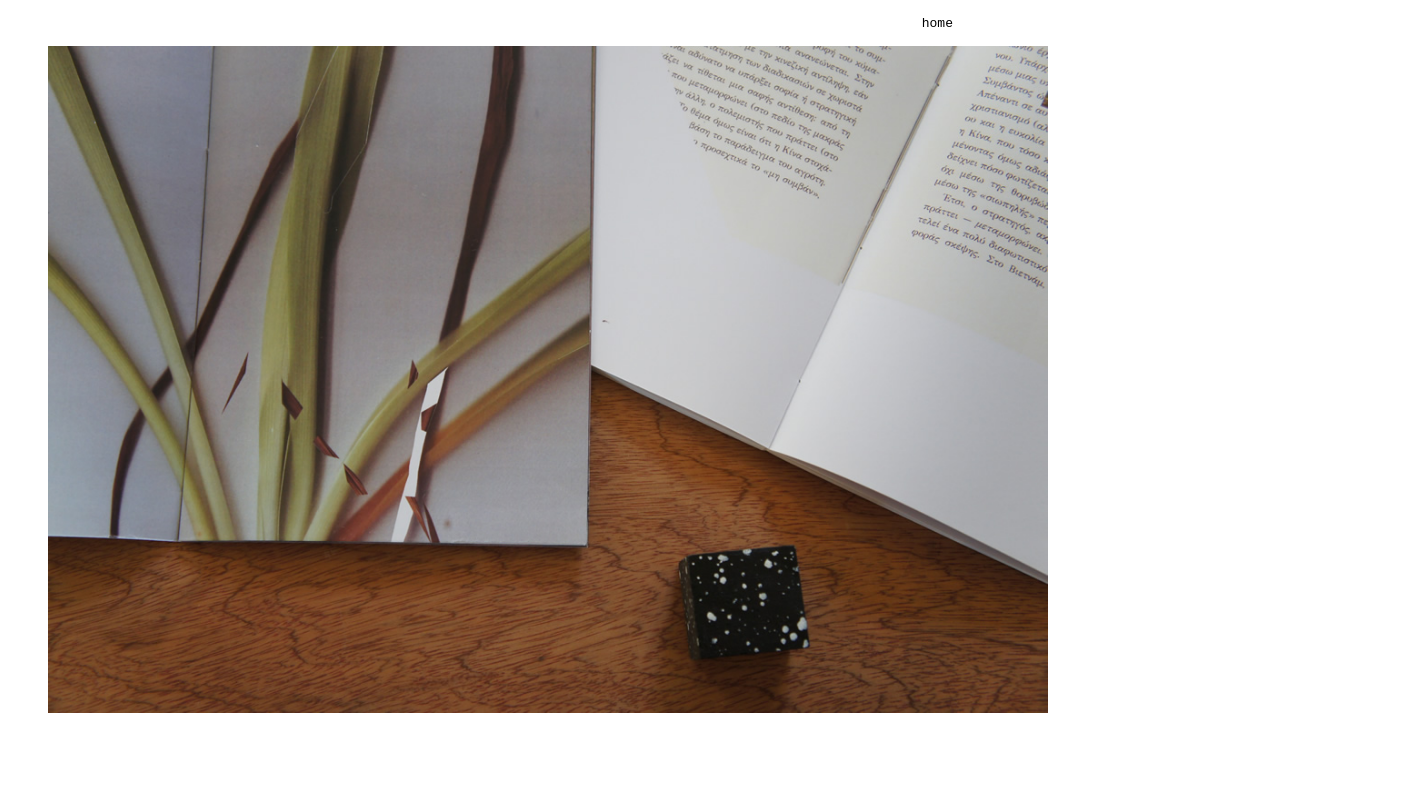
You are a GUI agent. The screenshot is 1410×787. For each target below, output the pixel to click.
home (937, 25)
